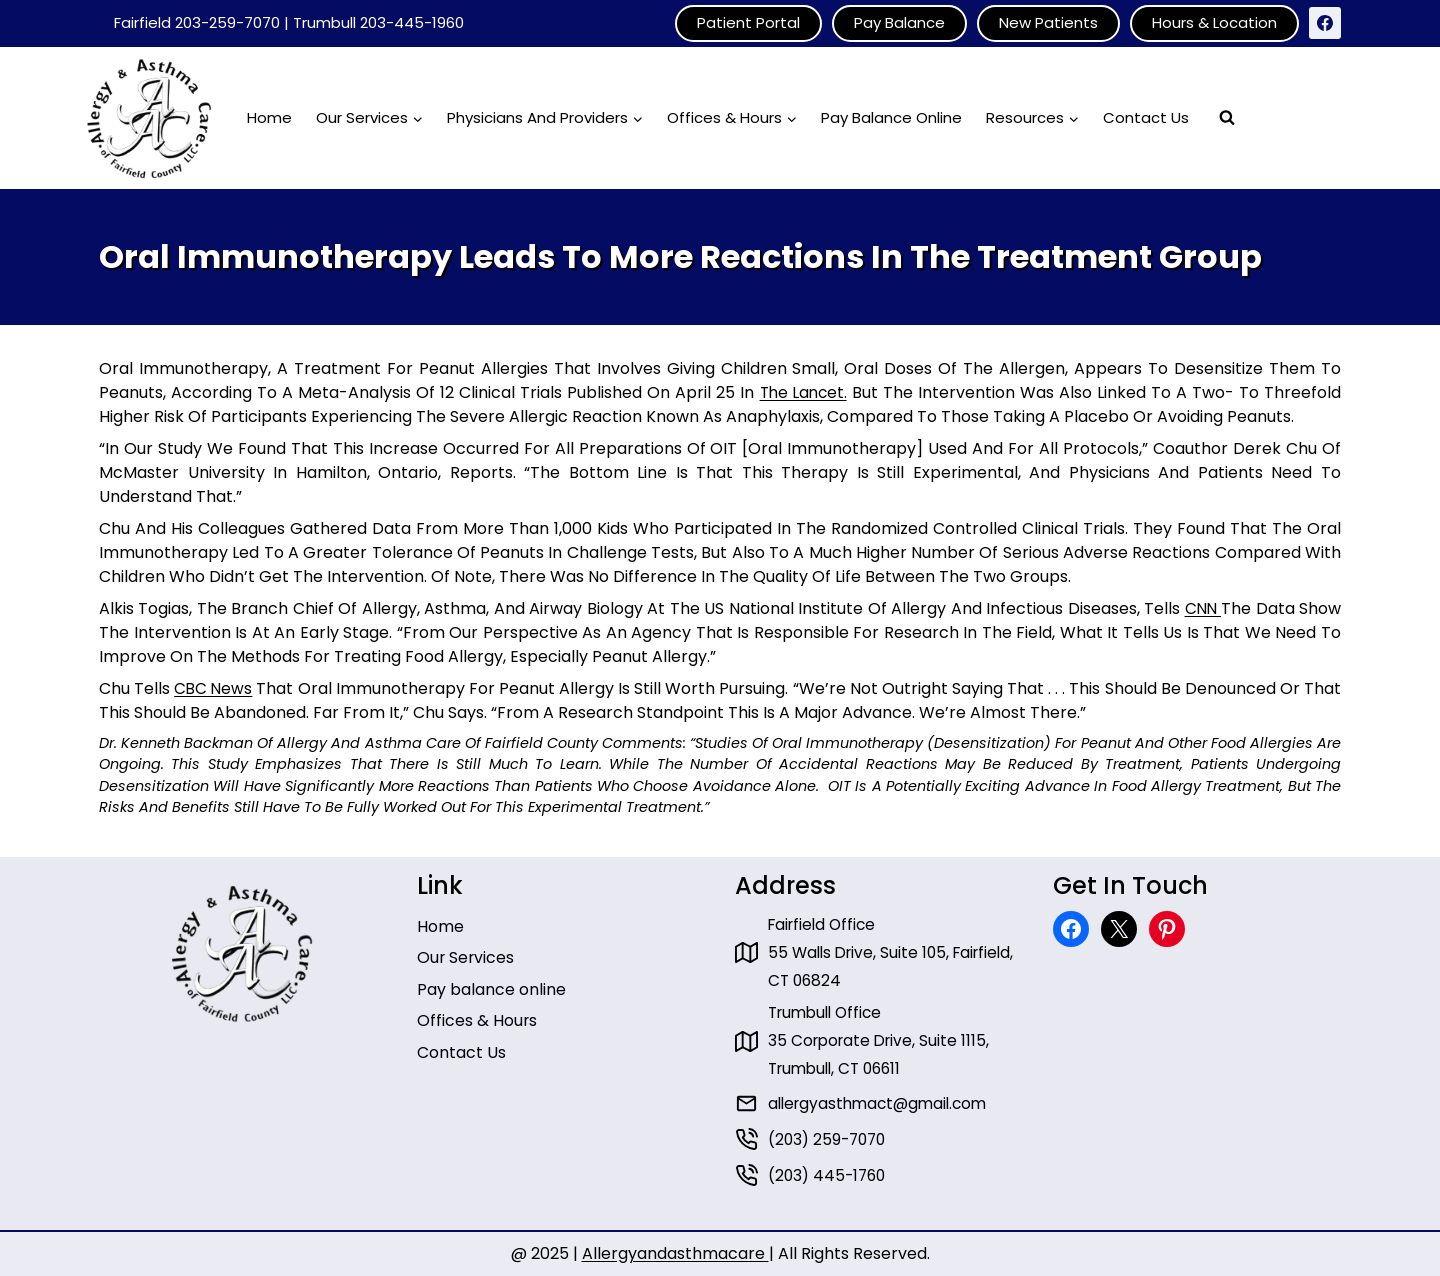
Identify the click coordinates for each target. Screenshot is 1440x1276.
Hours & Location (1214, 22)
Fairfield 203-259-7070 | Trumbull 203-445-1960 (289, 22)
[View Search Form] (1227, 118)
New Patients (1048, 22)
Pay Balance (899, 22)
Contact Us (1146, 117)
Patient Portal (748, 22)
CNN (1202, 608)
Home (269, 117)
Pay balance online (491, 984)
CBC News (214, 688)
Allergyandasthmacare (675, 1253)
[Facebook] (1325, 23)
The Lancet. (803, 392)
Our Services (466, 952)
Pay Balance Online (891, 117)
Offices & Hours (477, 1016)
